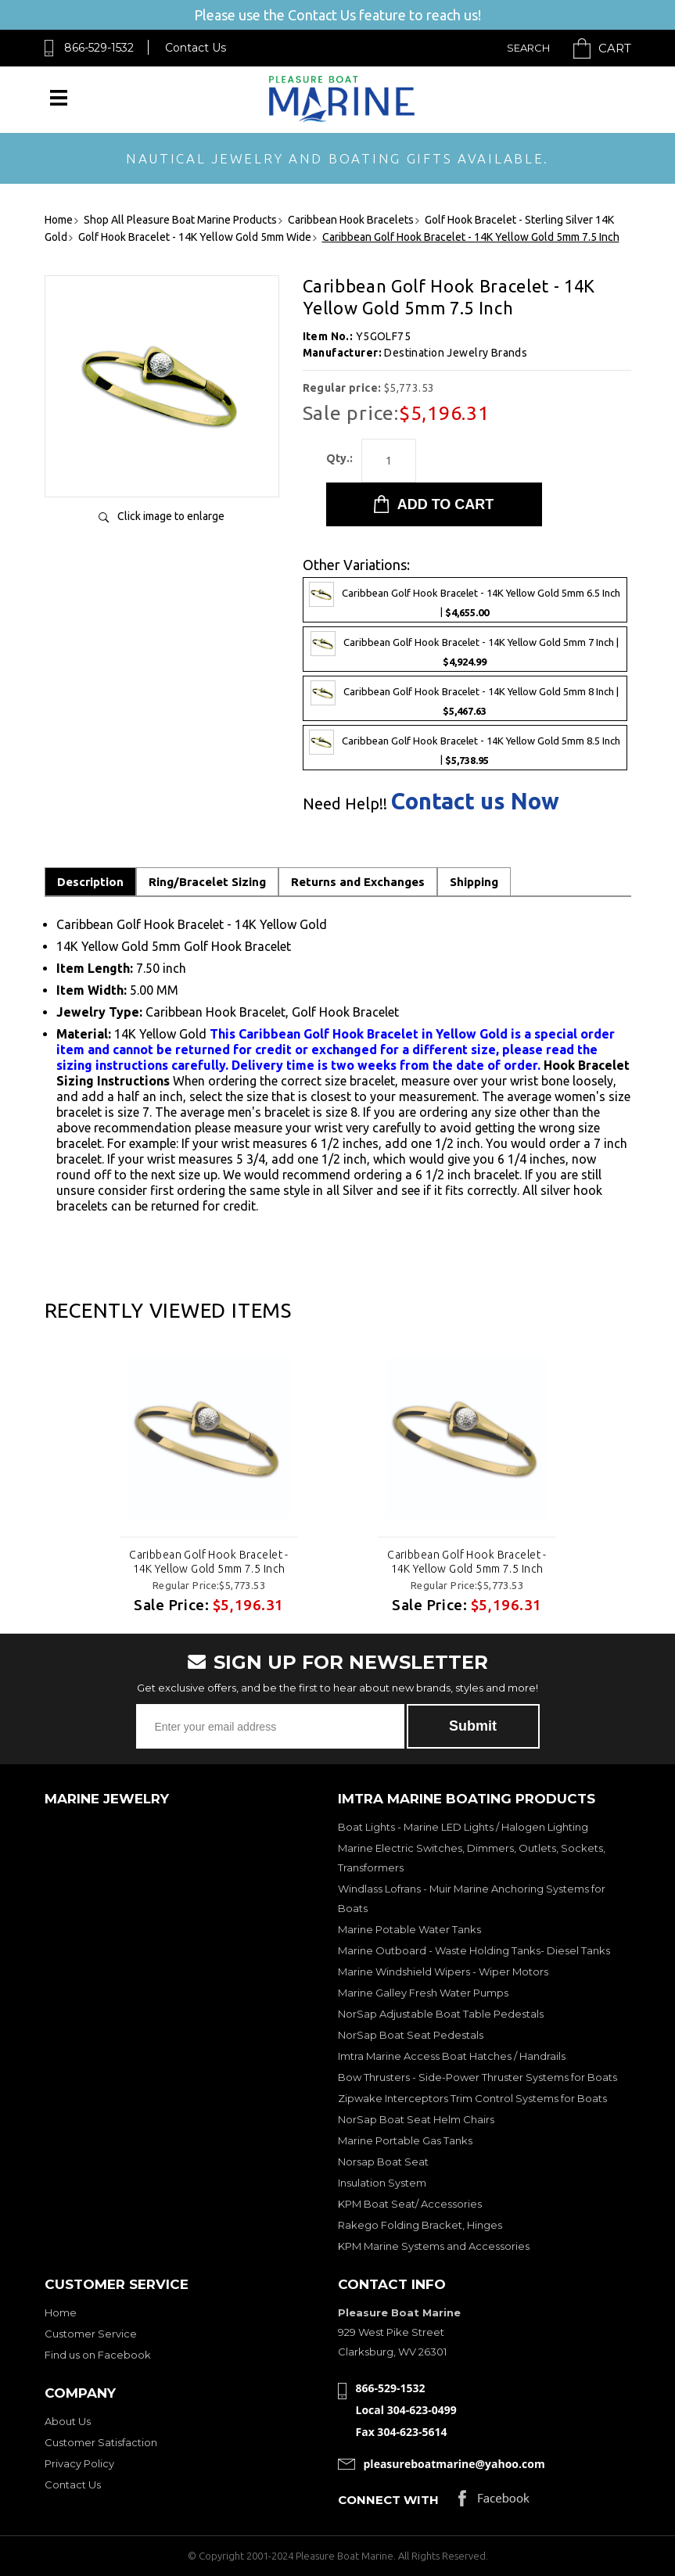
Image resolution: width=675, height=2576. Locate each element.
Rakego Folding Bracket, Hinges (420, 2225)
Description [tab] (90, 881)
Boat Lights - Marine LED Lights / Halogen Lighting (463, 1827)
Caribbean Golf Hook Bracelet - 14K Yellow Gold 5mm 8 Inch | (465, 698)
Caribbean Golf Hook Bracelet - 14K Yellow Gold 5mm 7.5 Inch (209, 1561)
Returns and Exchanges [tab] (358, 881)
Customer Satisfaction (101, 2442)
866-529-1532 (99, 48)
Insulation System (382, 2182)
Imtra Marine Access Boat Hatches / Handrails (451, 2056)
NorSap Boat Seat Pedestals (410, 2035)
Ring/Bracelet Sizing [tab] (207, 881)
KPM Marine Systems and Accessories (434, 2246)
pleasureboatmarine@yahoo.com (454, 2463)
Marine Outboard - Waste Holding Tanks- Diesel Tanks (474, 1950)
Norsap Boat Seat (383, 2161)
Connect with (388, 2499)
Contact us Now (475, 801)
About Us (68, 2421)
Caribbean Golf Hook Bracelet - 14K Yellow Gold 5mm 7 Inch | (465, 649)
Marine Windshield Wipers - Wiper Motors (443, 1971)
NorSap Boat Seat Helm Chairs (416, 2119)
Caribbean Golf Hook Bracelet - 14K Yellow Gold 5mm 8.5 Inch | (464, 748)
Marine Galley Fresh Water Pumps (423, 1992)
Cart (614, 48)
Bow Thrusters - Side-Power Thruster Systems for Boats (477, 2077)
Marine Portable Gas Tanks (405, 2140)
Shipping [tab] (474, 881)
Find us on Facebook (98, 2354)
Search (528, 47)
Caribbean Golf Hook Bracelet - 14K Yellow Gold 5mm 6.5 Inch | (464, 600)
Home (61, 2312)
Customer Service (91, 2333)
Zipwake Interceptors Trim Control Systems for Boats (472, 2098)
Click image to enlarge (170, 516)
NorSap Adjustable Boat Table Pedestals (441, 2013)
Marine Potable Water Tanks (409, 1929)
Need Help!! (345, 804)
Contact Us (195, 48)
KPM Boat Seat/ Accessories (410, 2203)
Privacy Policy (79, 2463)
